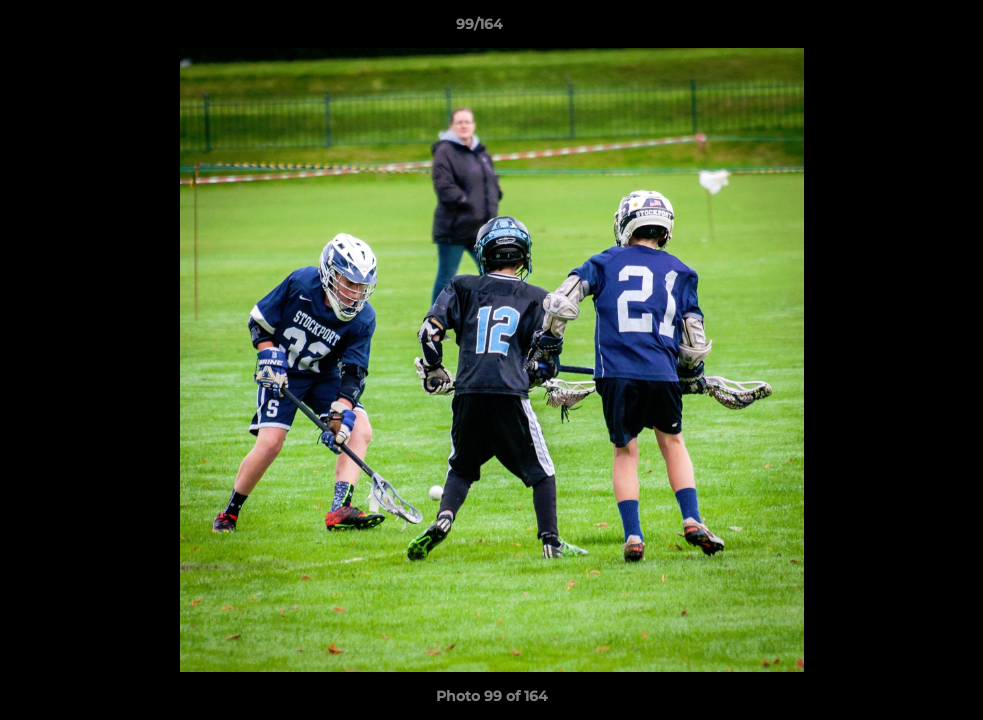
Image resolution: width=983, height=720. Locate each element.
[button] (899, 29)
